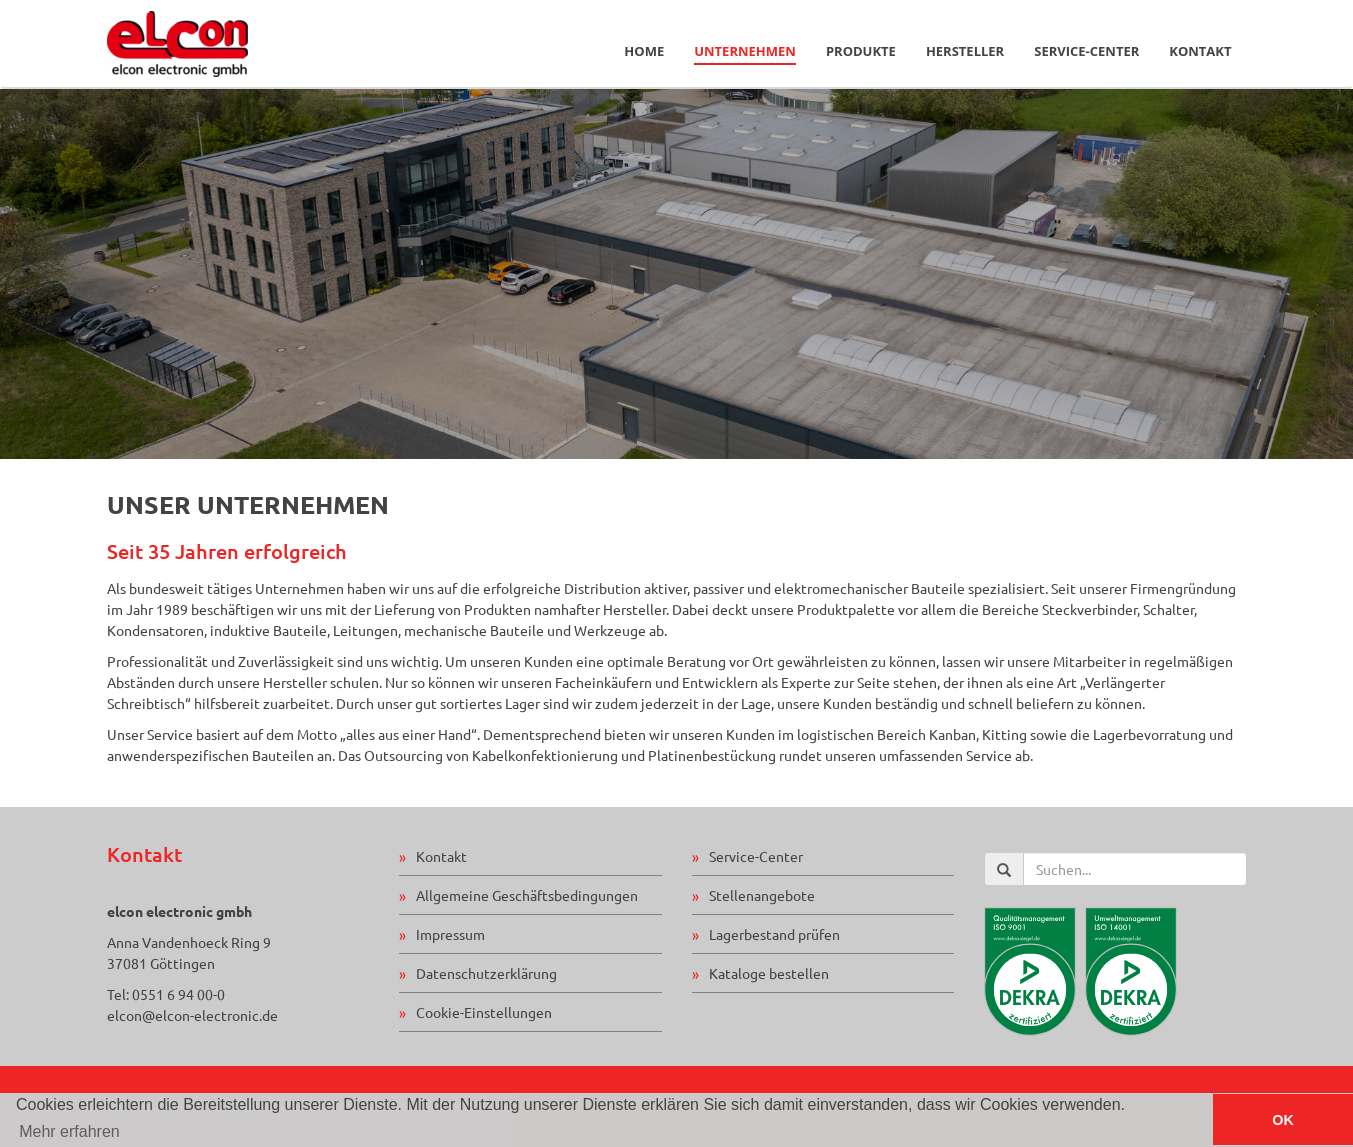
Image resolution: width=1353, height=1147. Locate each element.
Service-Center (1086, 51)
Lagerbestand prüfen (774, 934)
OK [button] (1283, 1120)
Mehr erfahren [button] (69, 1131)
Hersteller (965, 51)
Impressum (450, 934)
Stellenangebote (762, 895)
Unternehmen (745, 51)
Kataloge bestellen (769, 973)
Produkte (861, 51)
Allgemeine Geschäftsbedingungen (527, 895)
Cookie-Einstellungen (484, 1012)
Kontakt (1200, 51)
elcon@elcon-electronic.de (192, 1015)
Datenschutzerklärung (486, 973)
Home (644, 51)
